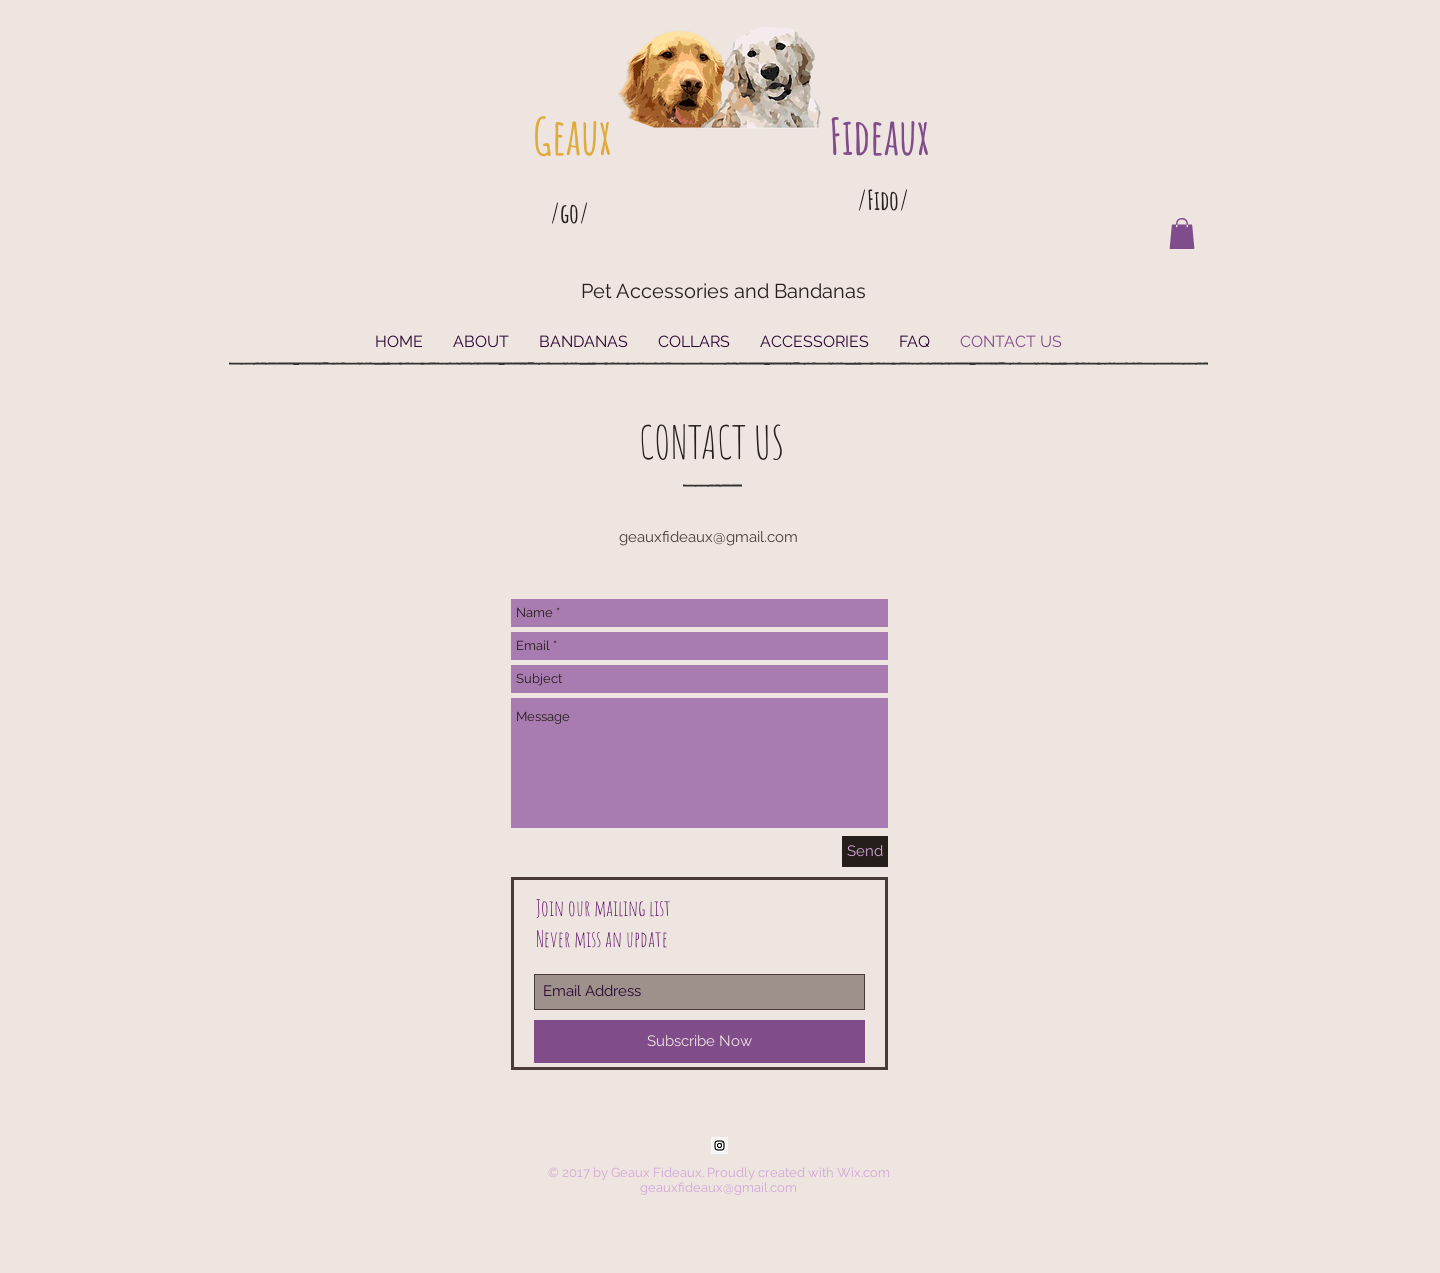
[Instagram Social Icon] (719, 1145)
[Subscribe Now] (699, 1041)
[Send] (865, 851)
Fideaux (879, 135)
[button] (1182, 233)
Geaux (572, 135)
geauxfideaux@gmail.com (708, 537)
